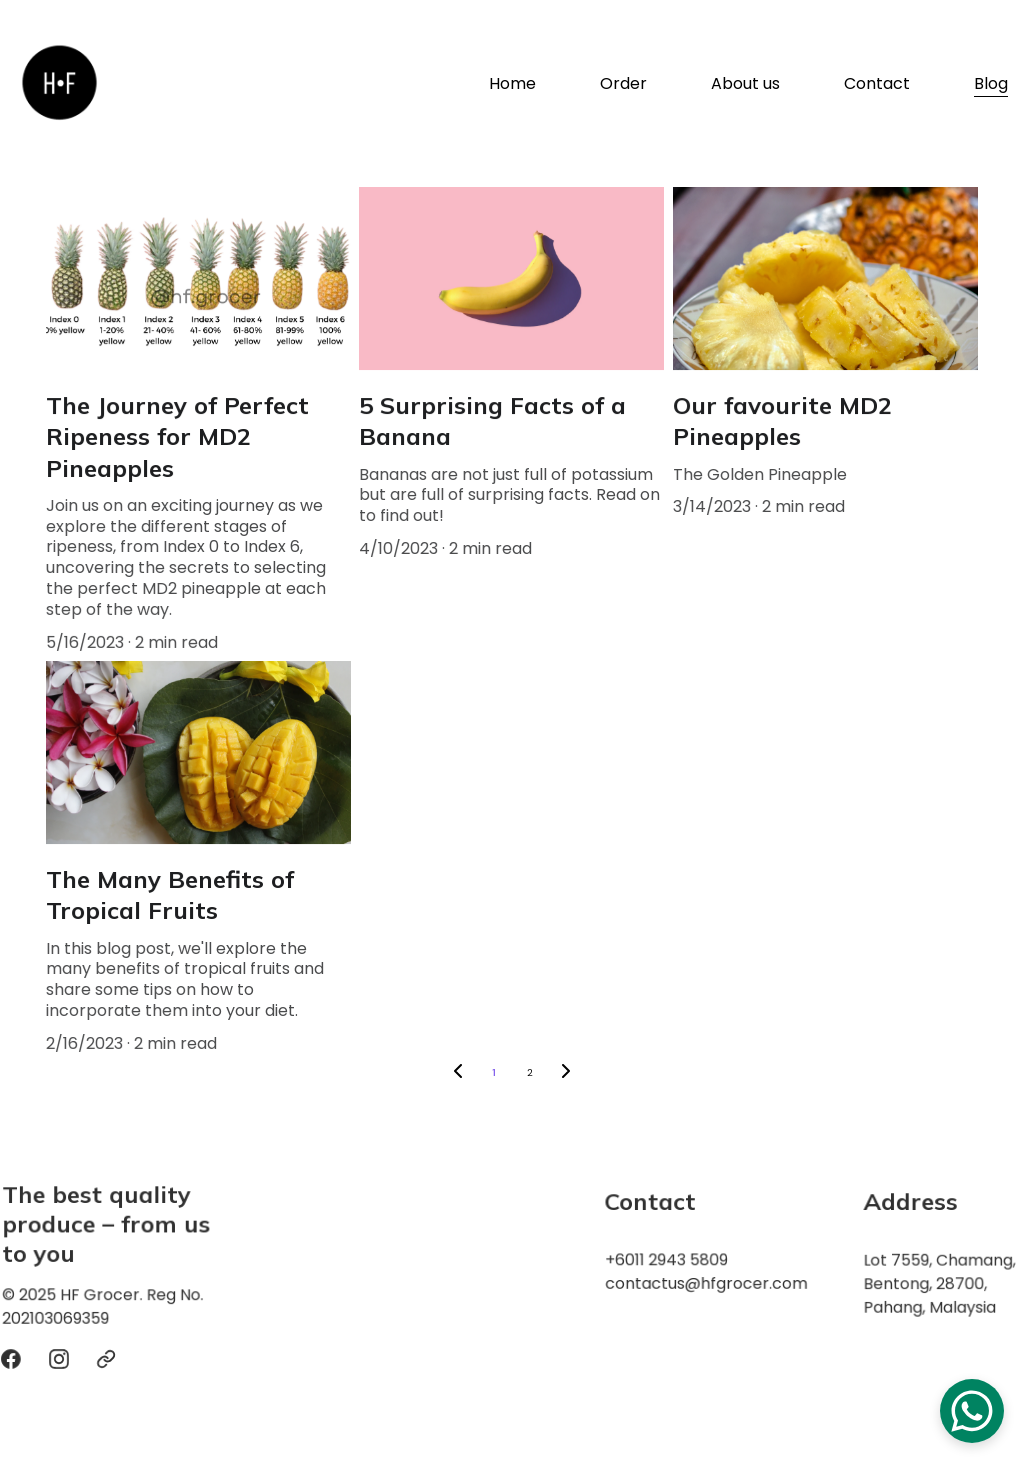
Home (512, 84)
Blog (991, 84)
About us (745, 84)
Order (623, 84)
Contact (877, 84)
